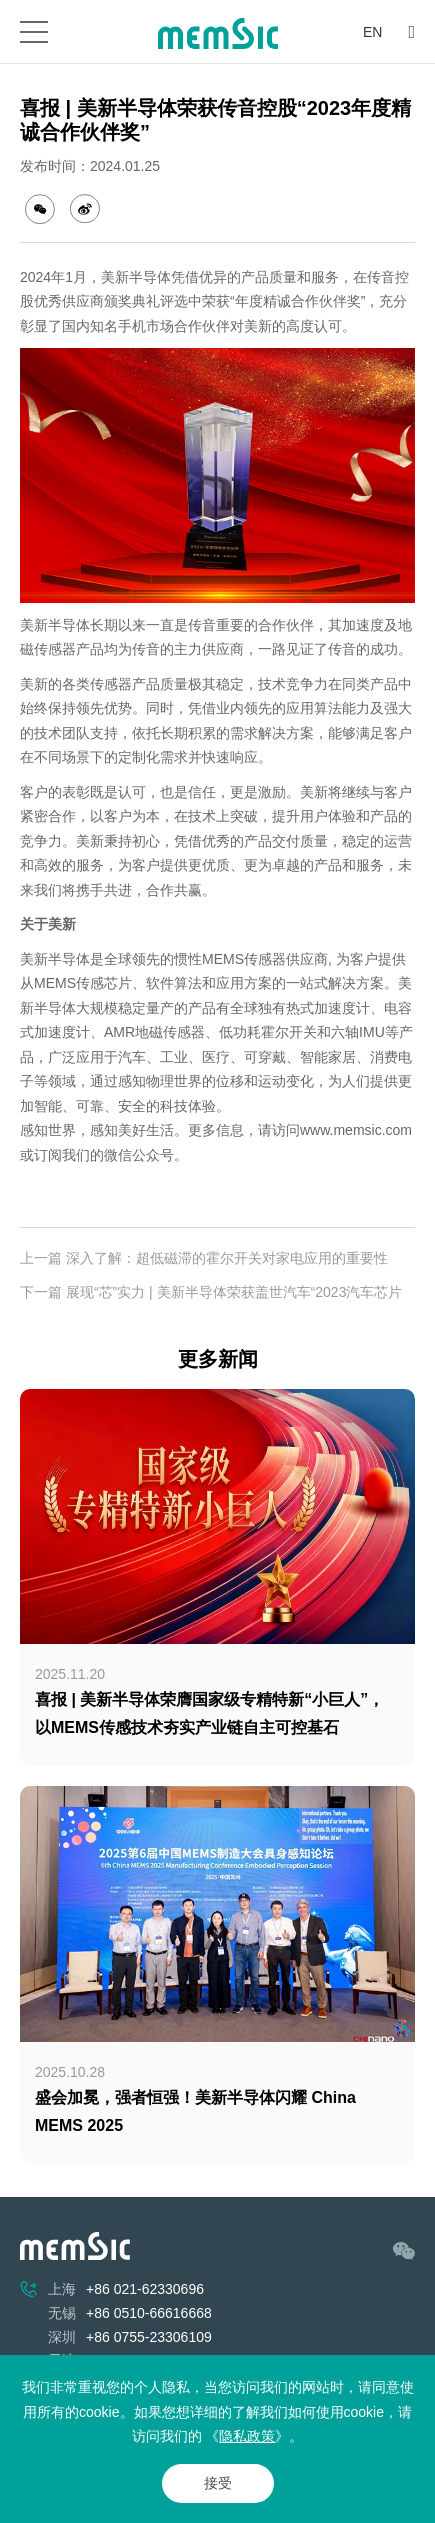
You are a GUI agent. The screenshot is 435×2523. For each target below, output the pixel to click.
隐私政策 (247, 2436)
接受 (218, 2483)
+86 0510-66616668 (149, 2313)
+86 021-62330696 (145, 2289)
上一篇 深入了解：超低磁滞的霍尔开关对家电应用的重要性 (204, 1258)
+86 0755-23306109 (149, 2337)
